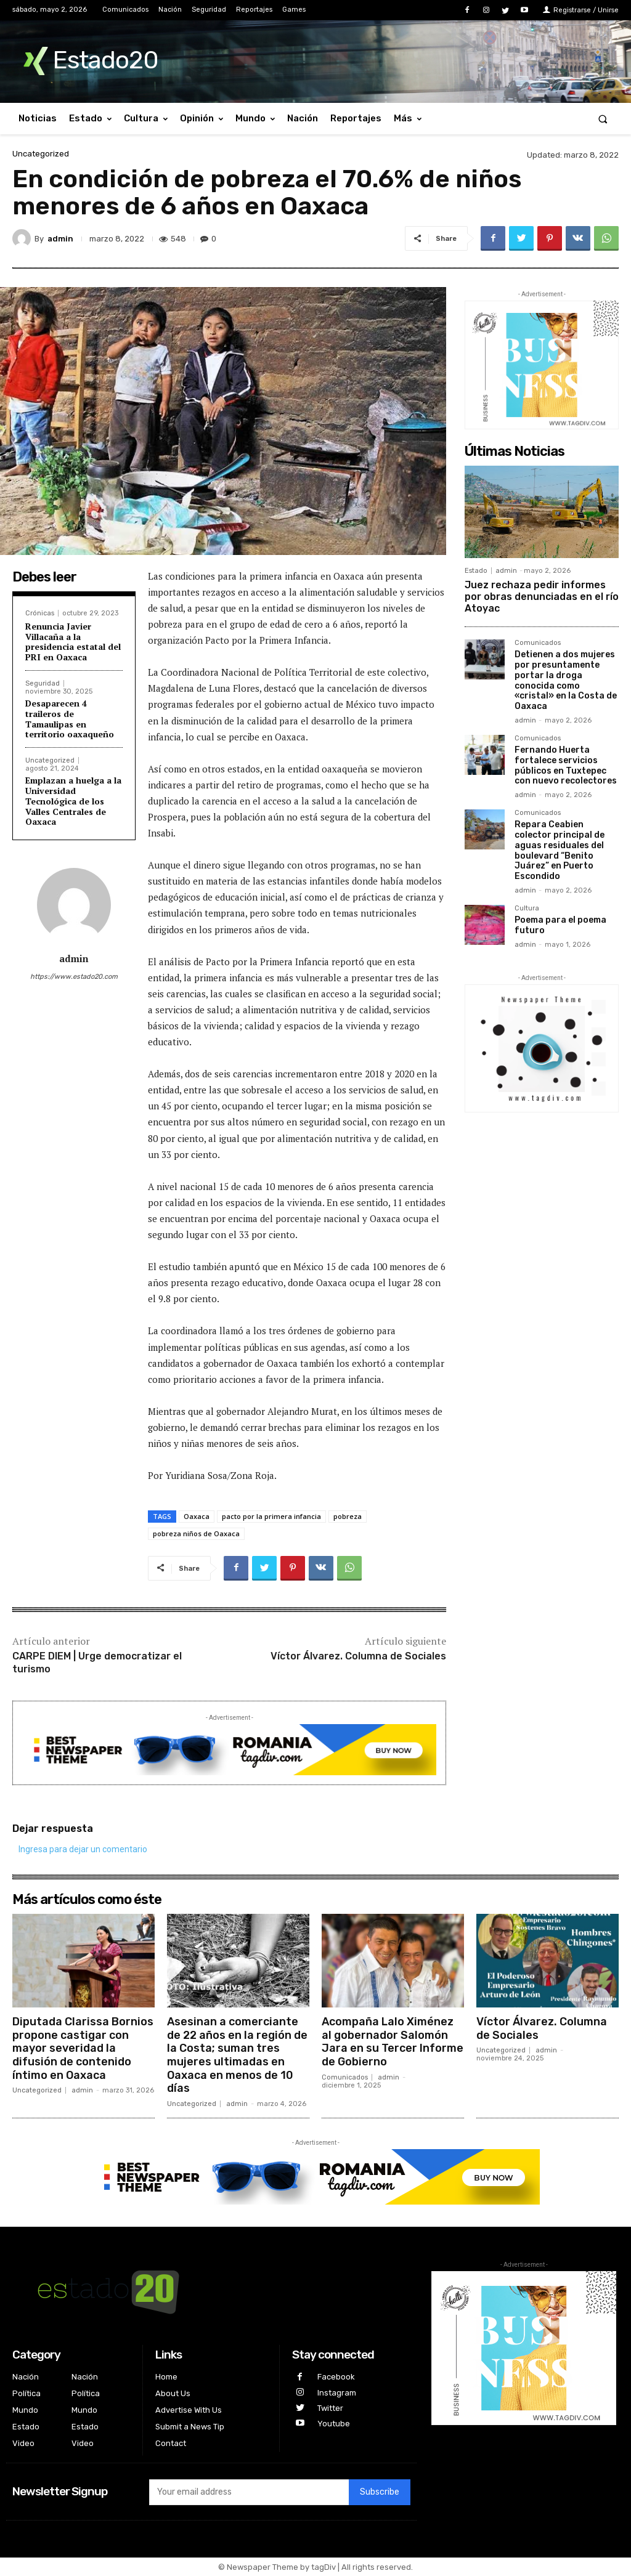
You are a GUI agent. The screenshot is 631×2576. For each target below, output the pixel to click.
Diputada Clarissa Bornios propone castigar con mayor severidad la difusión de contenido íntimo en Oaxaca (82, 2048)
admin (60, 239)
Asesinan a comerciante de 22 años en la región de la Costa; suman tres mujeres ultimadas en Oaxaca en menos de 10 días (237, 2055)
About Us (172, 2393)
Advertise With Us (188, 2410)
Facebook (336, 2376)
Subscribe (379, 2492)
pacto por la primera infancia (271, 1516)
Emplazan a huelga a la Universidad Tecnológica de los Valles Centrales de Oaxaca (73, 800)
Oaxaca (197, 1516)
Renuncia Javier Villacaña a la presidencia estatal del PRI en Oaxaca (73, 641)
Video (23, 2443)
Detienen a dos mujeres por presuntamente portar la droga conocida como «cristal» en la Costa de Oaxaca (566, 680)
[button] (603, 118)
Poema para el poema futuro (560, 925)
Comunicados (538, 643)
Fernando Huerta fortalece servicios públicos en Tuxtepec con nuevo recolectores (566, 765)
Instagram (336, 2392)
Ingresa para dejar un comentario (82, 1849)
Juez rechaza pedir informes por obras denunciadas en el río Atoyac (542, 596)
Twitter (330, 2408)
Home (166, 2376)
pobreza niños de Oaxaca (196, 1533)
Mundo (25, 2410)
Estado (476, 570)
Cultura (527, 908)
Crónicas (39, 613)
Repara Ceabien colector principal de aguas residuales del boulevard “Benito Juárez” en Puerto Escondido (560, 850)
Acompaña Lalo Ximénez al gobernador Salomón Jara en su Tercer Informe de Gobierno (392, 2041)
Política (26, 2393)
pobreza (347, 1516)
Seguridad (42, 683)
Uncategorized (40, 154)
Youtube (333, 2423)
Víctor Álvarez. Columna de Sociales (358, 1656)
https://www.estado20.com (74, 977)
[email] (249, 2492)
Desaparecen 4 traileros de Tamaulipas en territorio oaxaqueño (69, 718)
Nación (25, 2376)
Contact (170, 2443)
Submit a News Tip (189, 2426)
